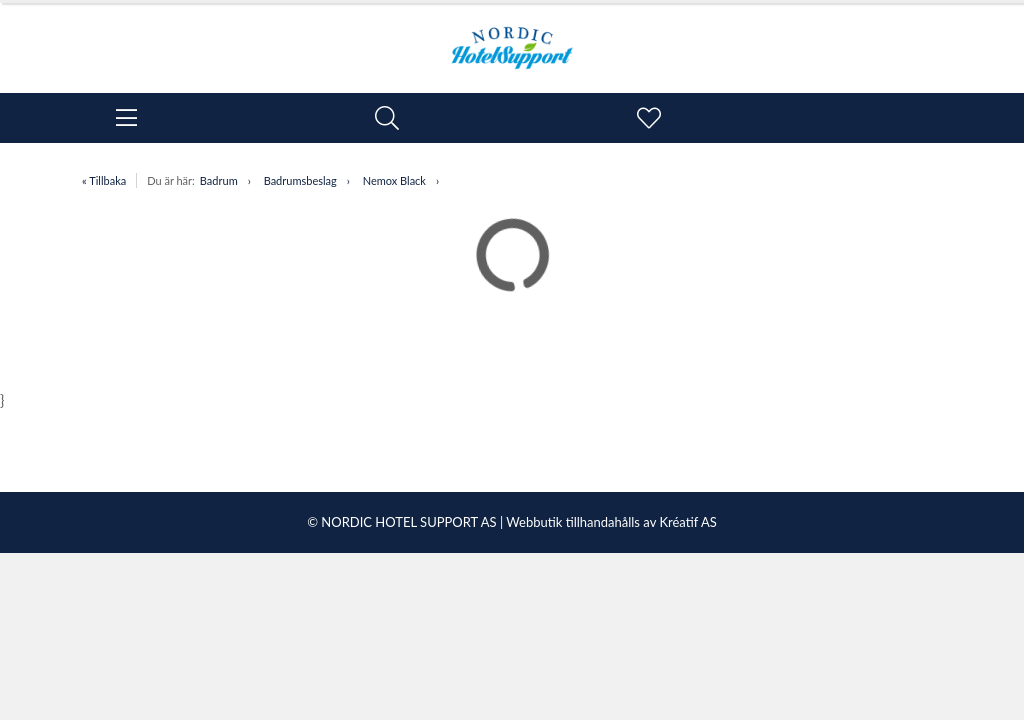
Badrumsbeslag (300, 180)
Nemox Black (394, 180)
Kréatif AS (687, 522)
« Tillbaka (104, 180)
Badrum (219, 180)
